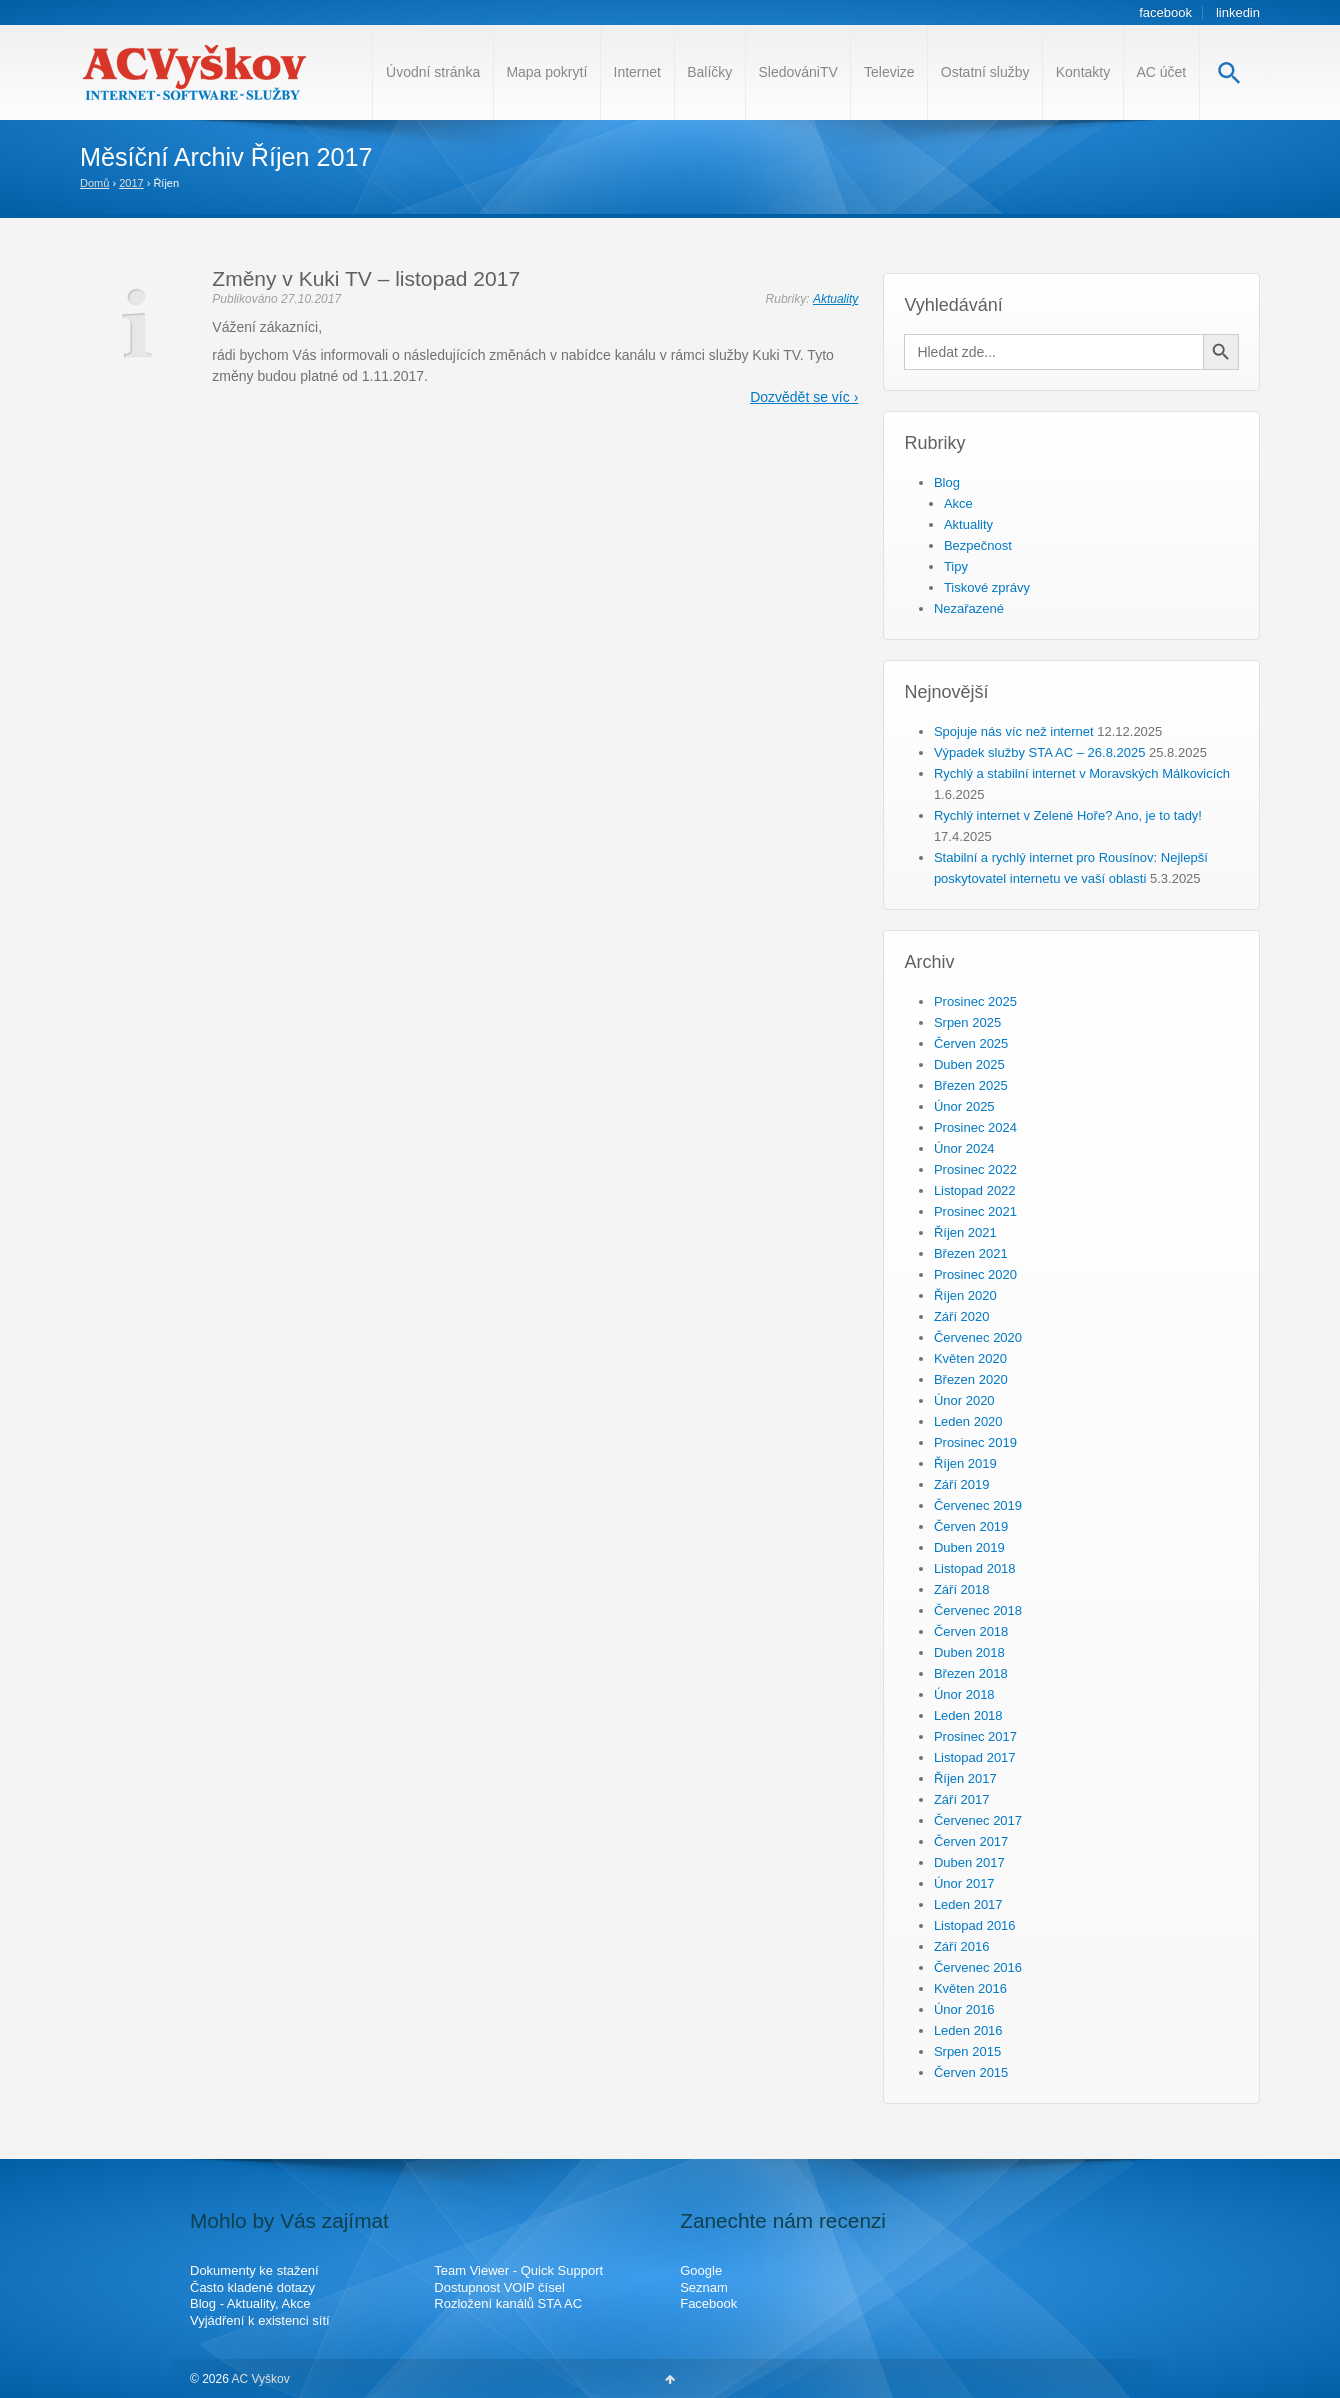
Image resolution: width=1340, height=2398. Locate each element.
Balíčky (709, 72)
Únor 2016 (964, 2009)
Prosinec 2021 (975, 1211)
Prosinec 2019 (975, 1442)
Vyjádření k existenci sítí (260, 2320)
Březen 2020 (971, 1379)
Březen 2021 (971, 1253)
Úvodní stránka (433, 72)
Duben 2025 (969, 1064)
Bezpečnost (978, 545)
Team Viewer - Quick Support (518, 2270)
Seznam (704, 2287)
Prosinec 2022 (975, 1169)
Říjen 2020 (965, 1295)
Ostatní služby (985, 72)
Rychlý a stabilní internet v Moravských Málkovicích (1082, 773)
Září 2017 (962, 1799)
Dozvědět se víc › (804, 397)
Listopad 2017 (975, 1757)
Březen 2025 (971, 1085)
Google (701, 2270)
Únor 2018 (964, 1694)
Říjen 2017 (965, 1778)
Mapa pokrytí (546, 72)
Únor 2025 (964, 1106)
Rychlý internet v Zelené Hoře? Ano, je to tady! (1068, 815)
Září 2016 (962, 1946)
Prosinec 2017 (975, 1736)
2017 (131, 183)
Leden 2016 (968, 2030)
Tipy (956, 566)
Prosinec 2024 (975, 1127)
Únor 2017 (964, 1883)
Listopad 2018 (975, 1568)
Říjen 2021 (965, 1232)
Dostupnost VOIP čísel (499, 2287)
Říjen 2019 (965, 1463)
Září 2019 (962, 1484)
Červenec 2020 (978, 1337)
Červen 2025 (971, 1043)
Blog (947, 482)
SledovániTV (797, 72)
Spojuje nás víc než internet (1014, 731)
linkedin (1238, 12)
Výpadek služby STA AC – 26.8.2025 (1040, 752)
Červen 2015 (971, 2072)
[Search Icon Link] (1229, 72)
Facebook (708, 2303)
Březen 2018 (971, 1673)
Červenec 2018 (978, 1610)
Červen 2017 (971, 1841)
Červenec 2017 (978, 1820)
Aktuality (835, 299)
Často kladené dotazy (252, 2287)
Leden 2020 (968, 1421)
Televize (889, 72)
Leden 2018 (968, 1715)
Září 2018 (962, 1589)
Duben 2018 (969, 1652)
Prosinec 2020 (975, 1274)
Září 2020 (962, 1316)
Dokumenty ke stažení (254, 2270)
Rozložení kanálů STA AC (508, 2303)
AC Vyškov (259, 2379)
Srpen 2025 (967, 1022)
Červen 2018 (971, 1631)
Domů (94, 183)
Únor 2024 (964, 1148)
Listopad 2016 (975, 1925)
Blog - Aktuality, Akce (250, 2303)
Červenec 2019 (978, 1505)
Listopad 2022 (975, 1190)
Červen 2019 (971, 1526)
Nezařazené (969, 608)
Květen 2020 (970, 1358)
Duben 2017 (969, 1862)
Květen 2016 (970, 1988)
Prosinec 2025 (975, 1001)
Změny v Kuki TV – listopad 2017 (366, 278)
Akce (958, 503)
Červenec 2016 (978, 1967)
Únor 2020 (964, 1400)
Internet (637, 72)
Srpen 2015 (967, 2051)
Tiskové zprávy (987, 587)
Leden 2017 (968, 1904)
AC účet (1161, 72)
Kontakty (1083, 72)
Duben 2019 (969, 1547)
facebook (1165, 12)
